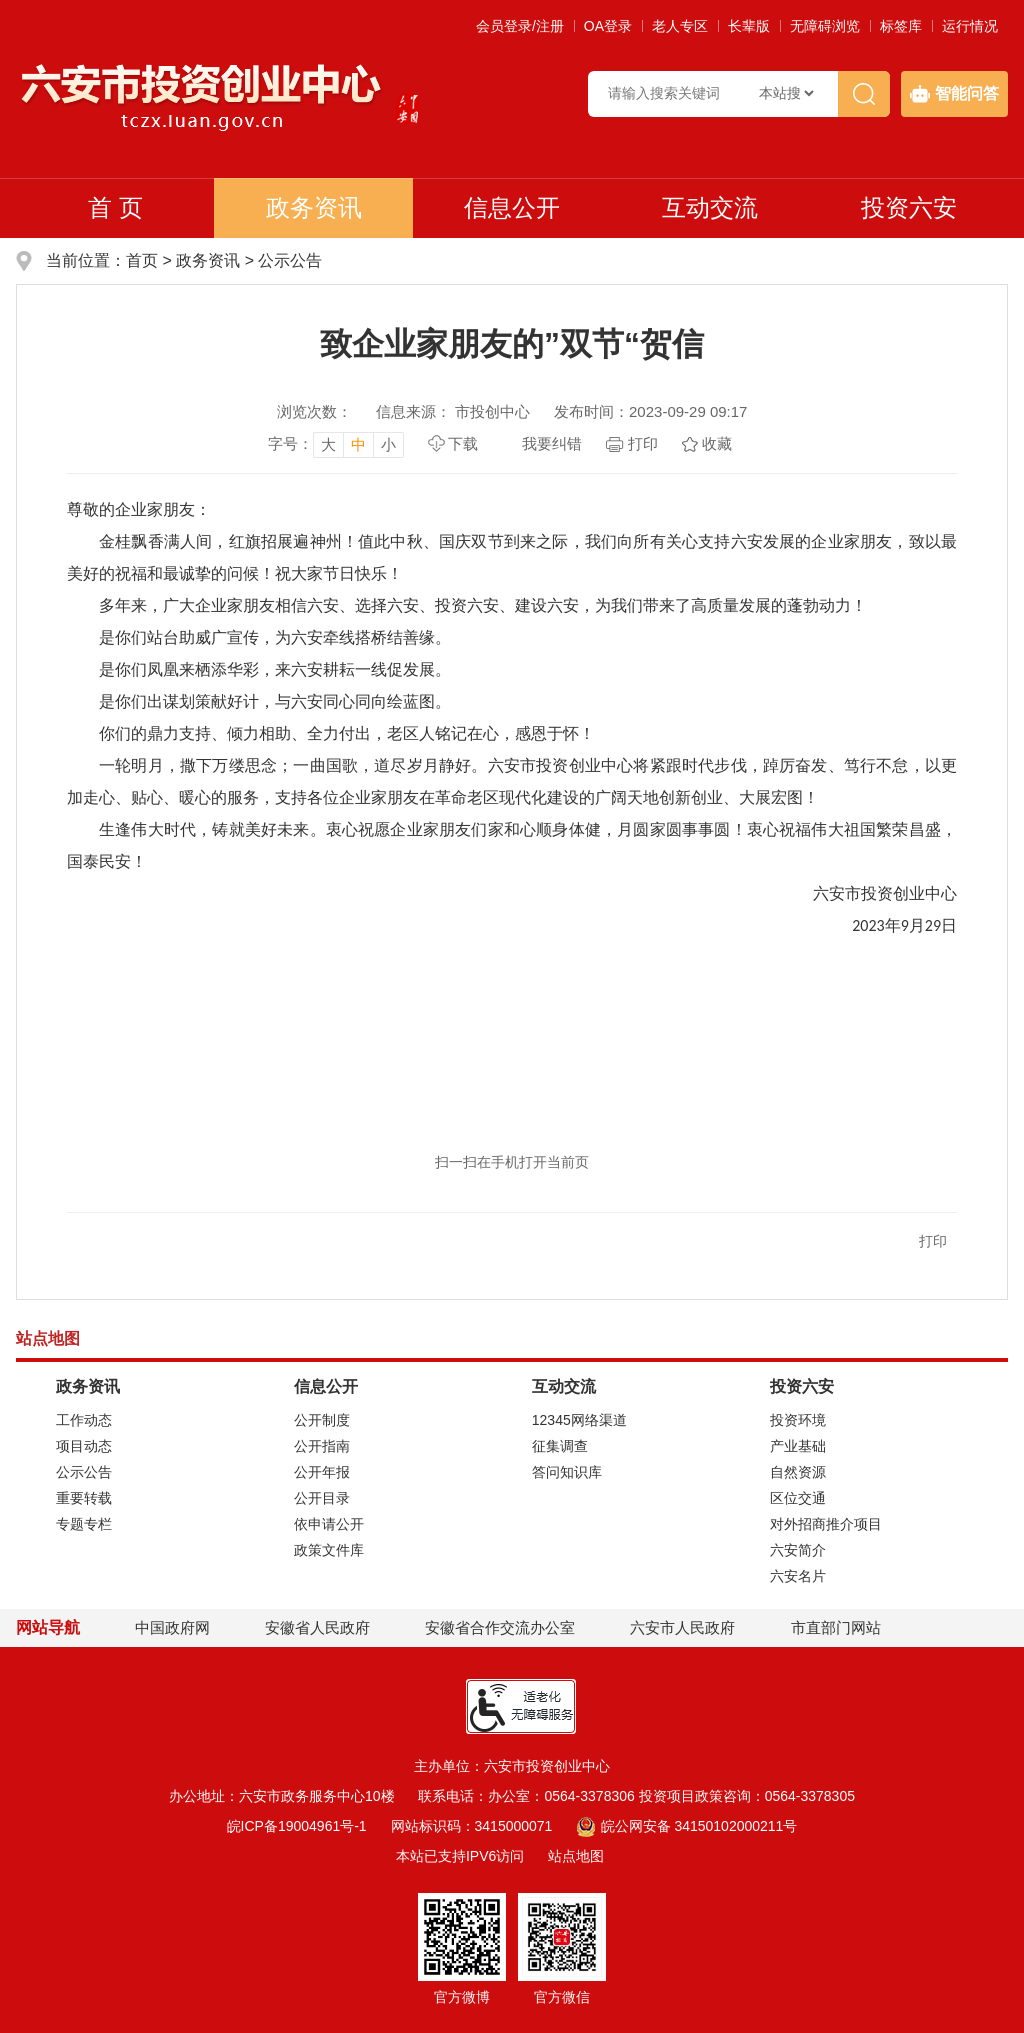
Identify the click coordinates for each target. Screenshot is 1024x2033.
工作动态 (84, 1420)
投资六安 (909, 207)
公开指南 (322, 1446)
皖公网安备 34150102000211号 (686, 1826)
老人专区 (680, 26)
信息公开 (512, 207)
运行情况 (970, 26)
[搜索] (864, 94)
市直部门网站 (845, 1627)
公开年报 (322, 1472)
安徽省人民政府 (317, 1627)
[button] (749, 26)
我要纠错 (552, 443)
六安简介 (798, 1550)
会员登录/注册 (520, 26)
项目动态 (84, 1446)
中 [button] (358, 444)
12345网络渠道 (579, 1420)
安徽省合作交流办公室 (500, 1627)
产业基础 (798, 1446)
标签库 (901, 26)
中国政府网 (172, 1627)
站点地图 (576, 1856)
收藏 (717, 443)
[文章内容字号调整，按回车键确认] (336, 444)
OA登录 (608, 26)
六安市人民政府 (682, 1627)
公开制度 (322, 1420)
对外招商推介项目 (826, 1524)
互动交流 (710, 207)
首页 (142, 260)
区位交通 (798, 1498)
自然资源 (798, 1472)
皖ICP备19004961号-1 (297, 1826)
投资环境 (798, 1420)
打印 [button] (933, 1241)
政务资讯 (314, 207)
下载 (463, 443)
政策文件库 (329, 1550)
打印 (643, 443)
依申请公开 (329, 1524)
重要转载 (84, 1498)
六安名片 (798, 1576)
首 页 (115, 207)
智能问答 (954, 94)
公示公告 (290, 260)
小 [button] (388, 444)
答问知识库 (567, 1472)
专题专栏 (84, 1524)
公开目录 (322, 1498)
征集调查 (560, 1446)
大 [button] (328, 444)
